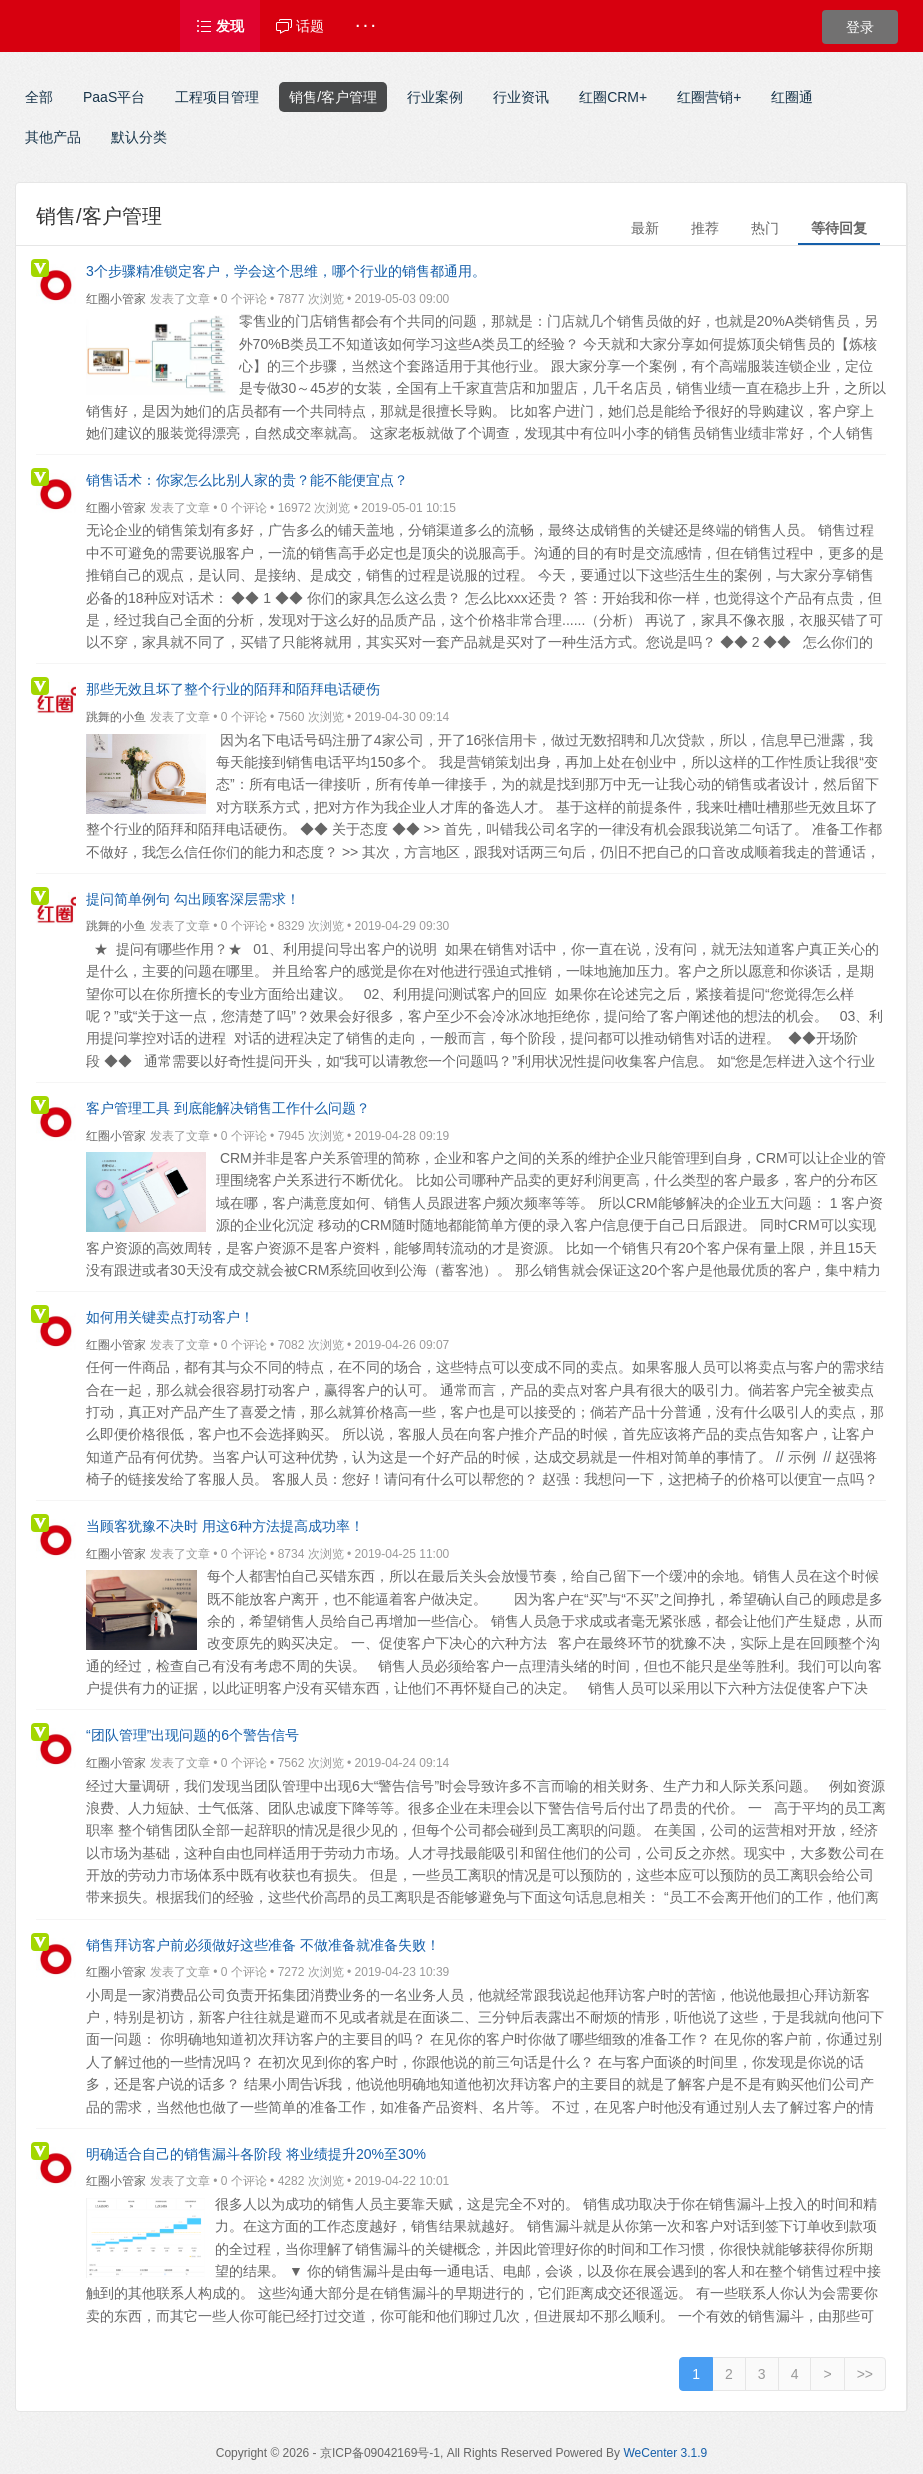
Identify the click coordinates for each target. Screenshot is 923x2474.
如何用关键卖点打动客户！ (170, 1317)
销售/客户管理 (333, 97)
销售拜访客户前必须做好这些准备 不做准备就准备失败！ (263, 1945)
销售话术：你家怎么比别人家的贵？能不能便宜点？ (247, 480)
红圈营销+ (709, 97)
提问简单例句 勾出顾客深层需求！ (193, 899)
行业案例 (435, 97)
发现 (220, 26)
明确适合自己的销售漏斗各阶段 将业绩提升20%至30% (256, 2154)
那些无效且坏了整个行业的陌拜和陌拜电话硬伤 (233, 689)
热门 (765, 228)
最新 (645, 228)
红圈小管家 (116, 299)
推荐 (705, 228)
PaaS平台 (114, 97)
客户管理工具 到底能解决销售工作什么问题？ (228, 1108)
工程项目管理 (217, 97)
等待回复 (839, 228)
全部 (39, 97)
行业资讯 (521, 97)
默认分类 (139, 137)
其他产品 (53, 137)
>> (865, 2374)
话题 (300, 26)
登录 (860, 27)
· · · (365, 26)
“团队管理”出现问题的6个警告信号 (192, 1735)
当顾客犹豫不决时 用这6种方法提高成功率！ (225, 1526)
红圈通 (792, 97)
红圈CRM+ (613, 97)
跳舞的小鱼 (116, 717)
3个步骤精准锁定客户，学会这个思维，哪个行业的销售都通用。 (286, 271)
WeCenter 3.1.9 (665, 2453)
